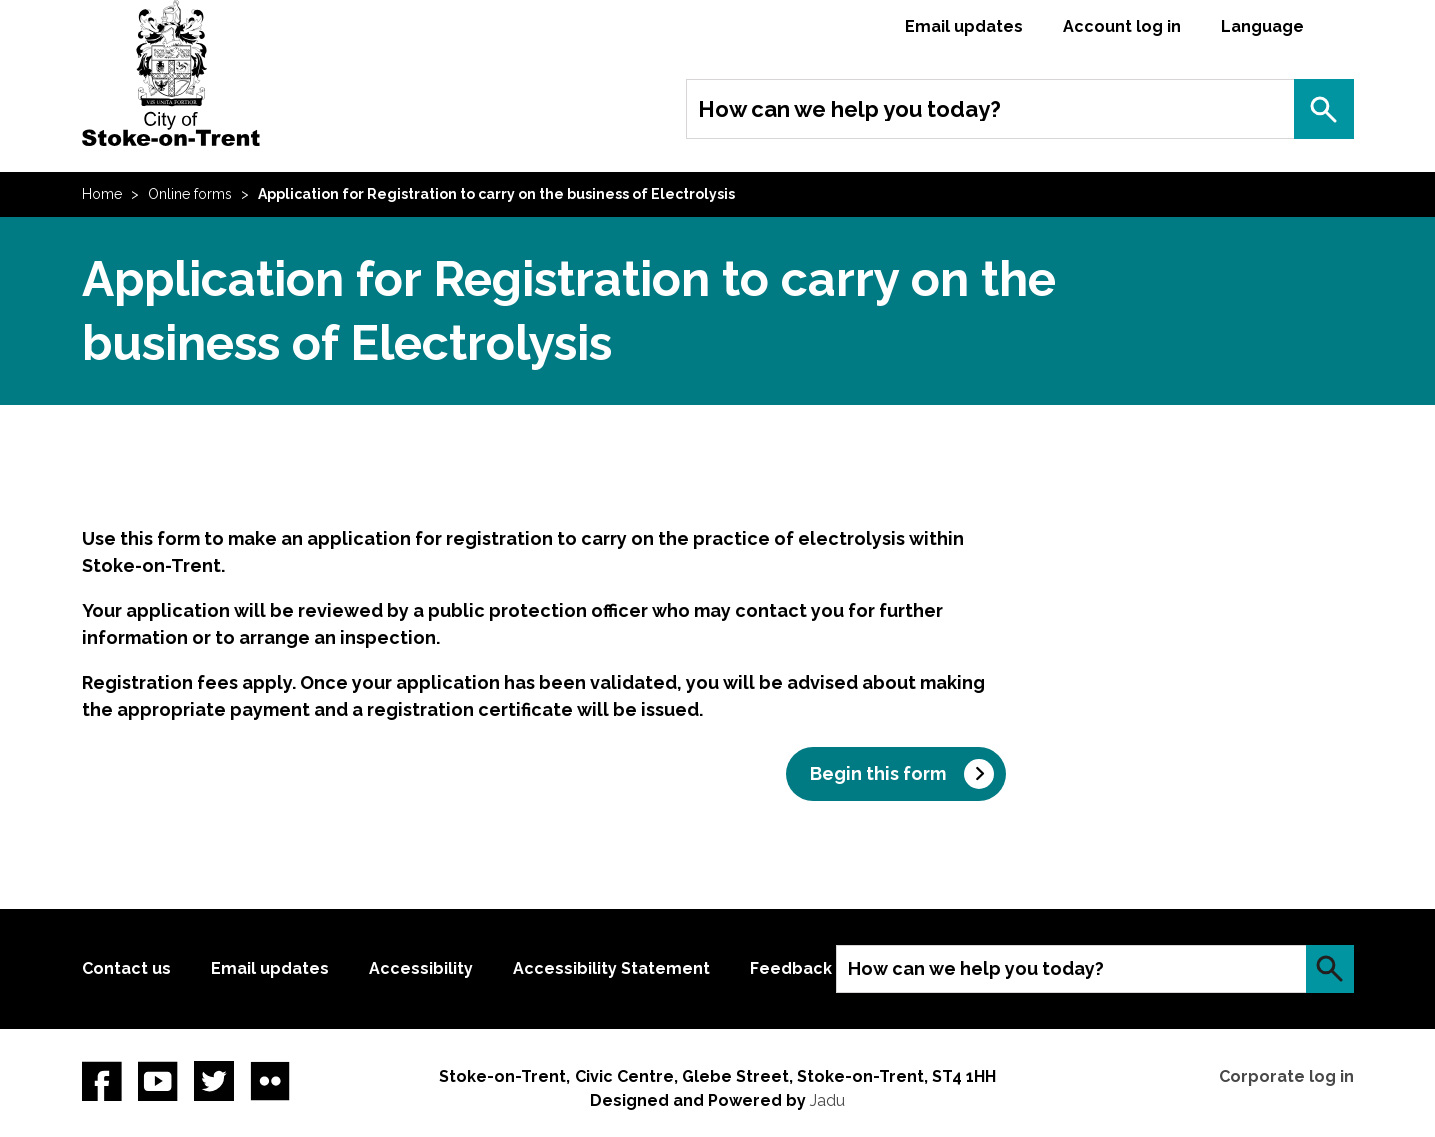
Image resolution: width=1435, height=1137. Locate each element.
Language (1262, 26)
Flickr (270, 1081)
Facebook (102, 1081)
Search (1324, 109)
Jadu (827, 1100)
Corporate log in (1286, 1076)
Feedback (791, 968)
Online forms (190, 194)
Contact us (126, 968)
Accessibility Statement (611, 968)
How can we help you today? (849, 109)
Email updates (964, 26)
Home (102, 194)
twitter (214, 1081)
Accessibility (421, 968)
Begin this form (878, 773)
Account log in (1122, 26)
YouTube (158, 1081)
